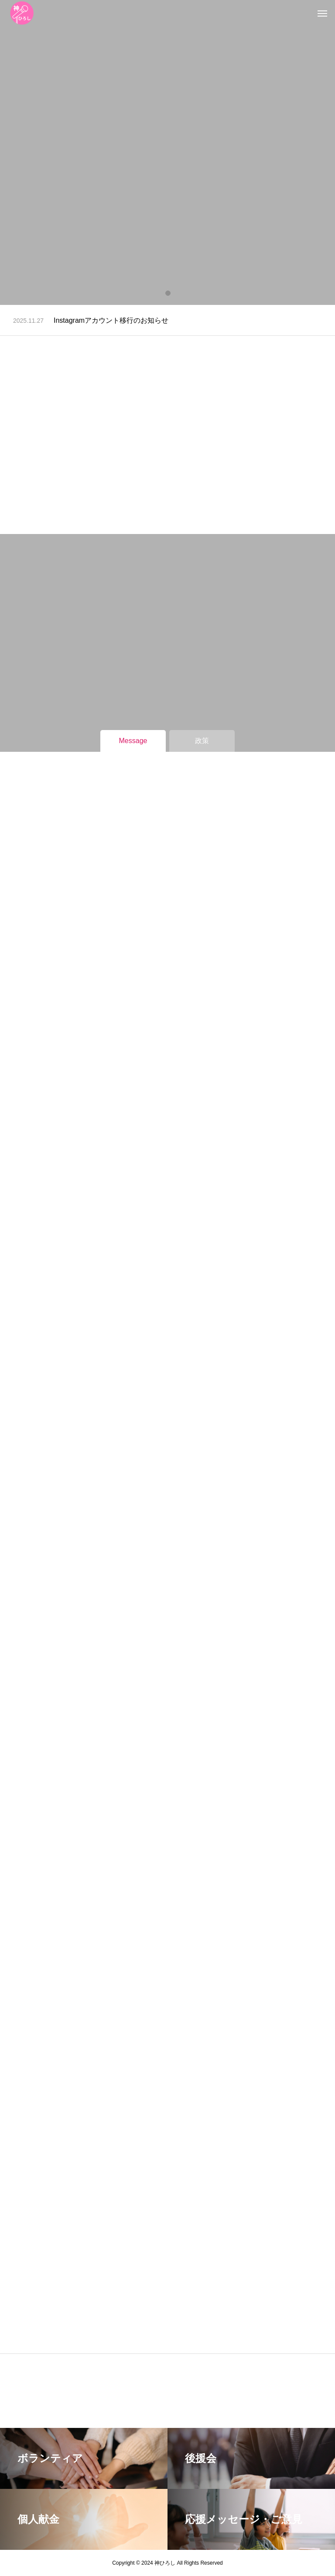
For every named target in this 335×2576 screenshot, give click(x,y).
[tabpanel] (167, 152)
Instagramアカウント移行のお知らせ (111, 320)
